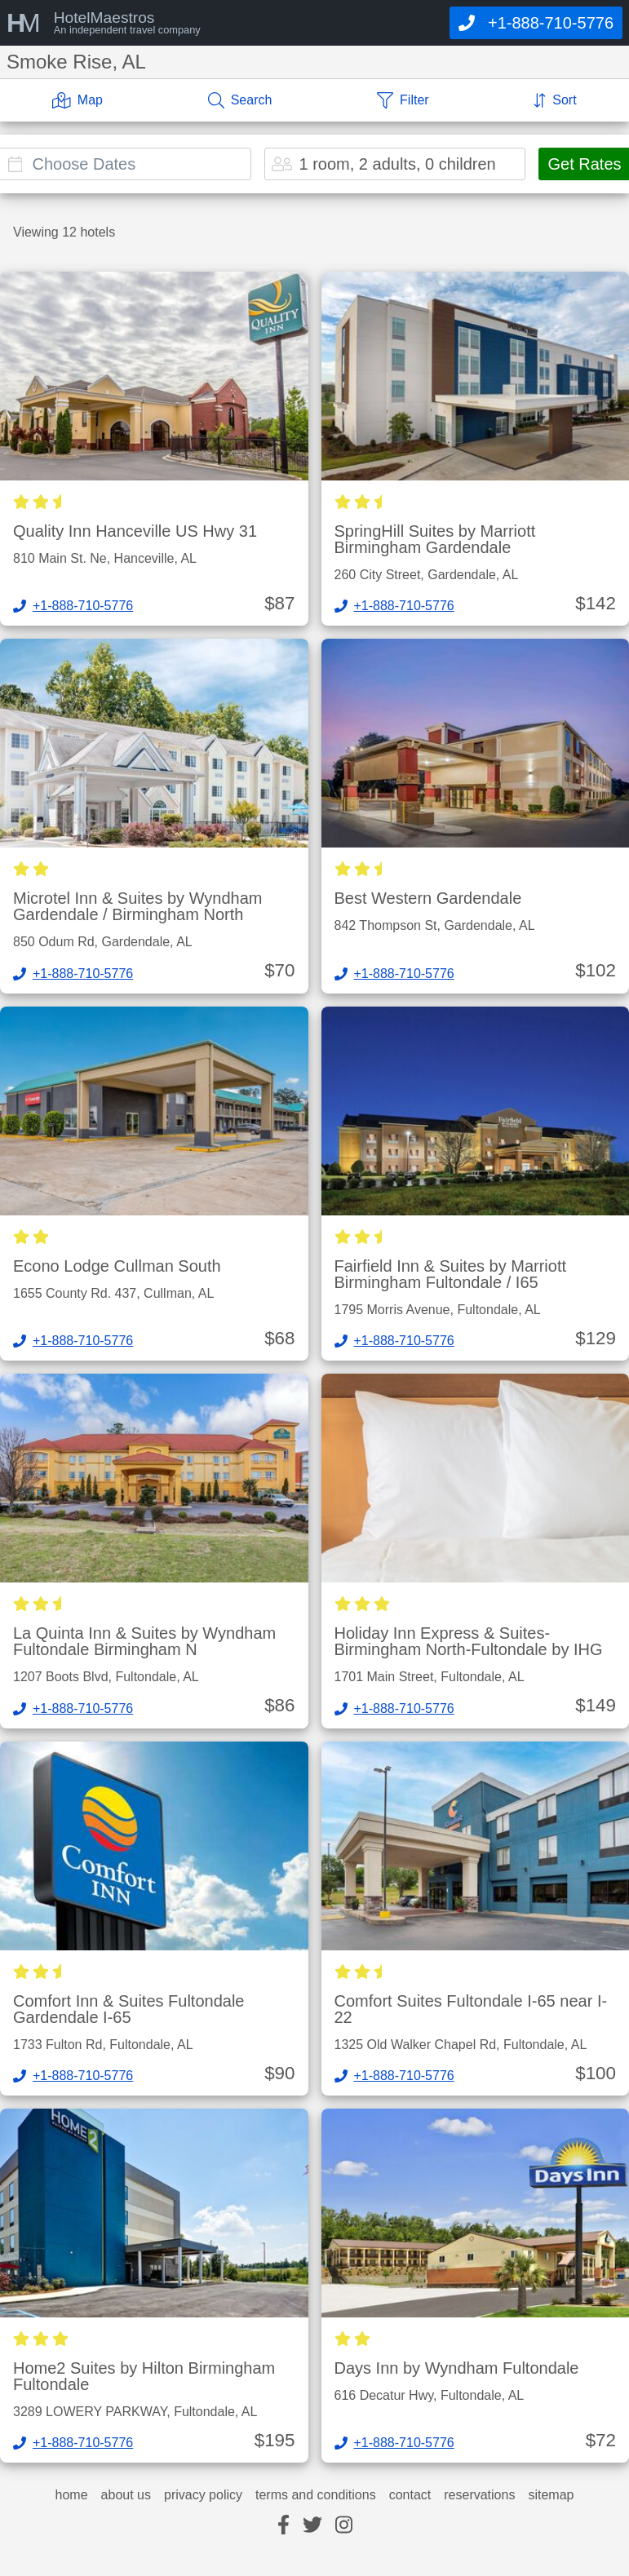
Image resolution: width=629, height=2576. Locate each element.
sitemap (551, 2495)
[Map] (77, 100)
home (71, 2495)
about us (126, 2495)
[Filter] (403, 100)
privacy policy (203, 2495)
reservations (479, 2495)
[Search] (240, 100)
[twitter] (312, 2526)
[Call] (536, 23)
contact (410, 2495)
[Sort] (554, 100)
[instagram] (343, 2526)
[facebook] (283, 2526)
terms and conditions (315, 2495)
